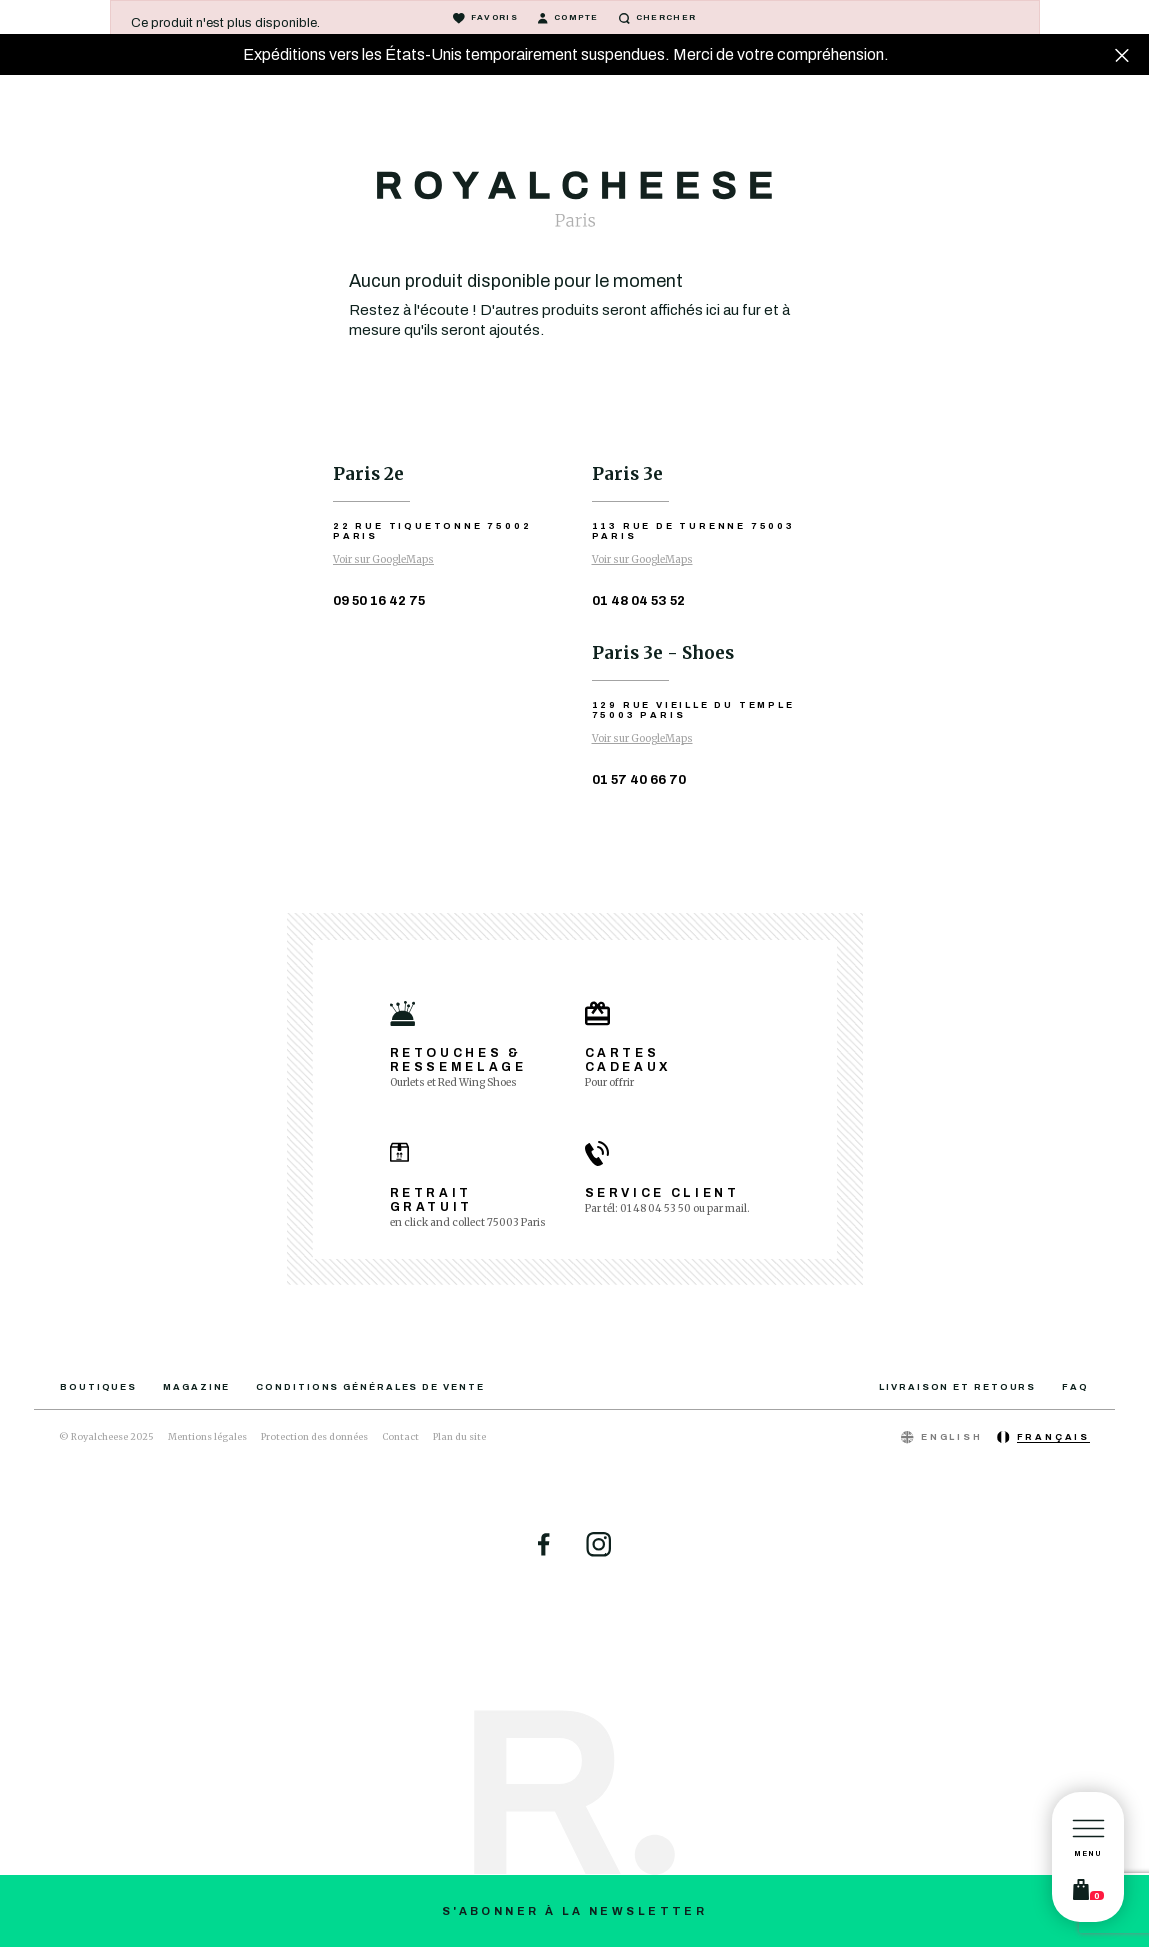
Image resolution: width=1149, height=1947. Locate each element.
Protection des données (314, 1436)
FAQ (1075, 1387)
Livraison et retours (957, 1387)
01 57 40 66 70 (639, 780)
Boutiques (98, 1387)
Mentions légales (207, 1436)
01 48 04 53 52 (638, 601)
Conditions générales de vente (370, 1387)
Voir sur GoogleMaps (383, 559)
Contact (400, 1436)
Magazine (196, 1387)
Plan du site (459, 1436)
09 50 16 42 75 (379, 601)
